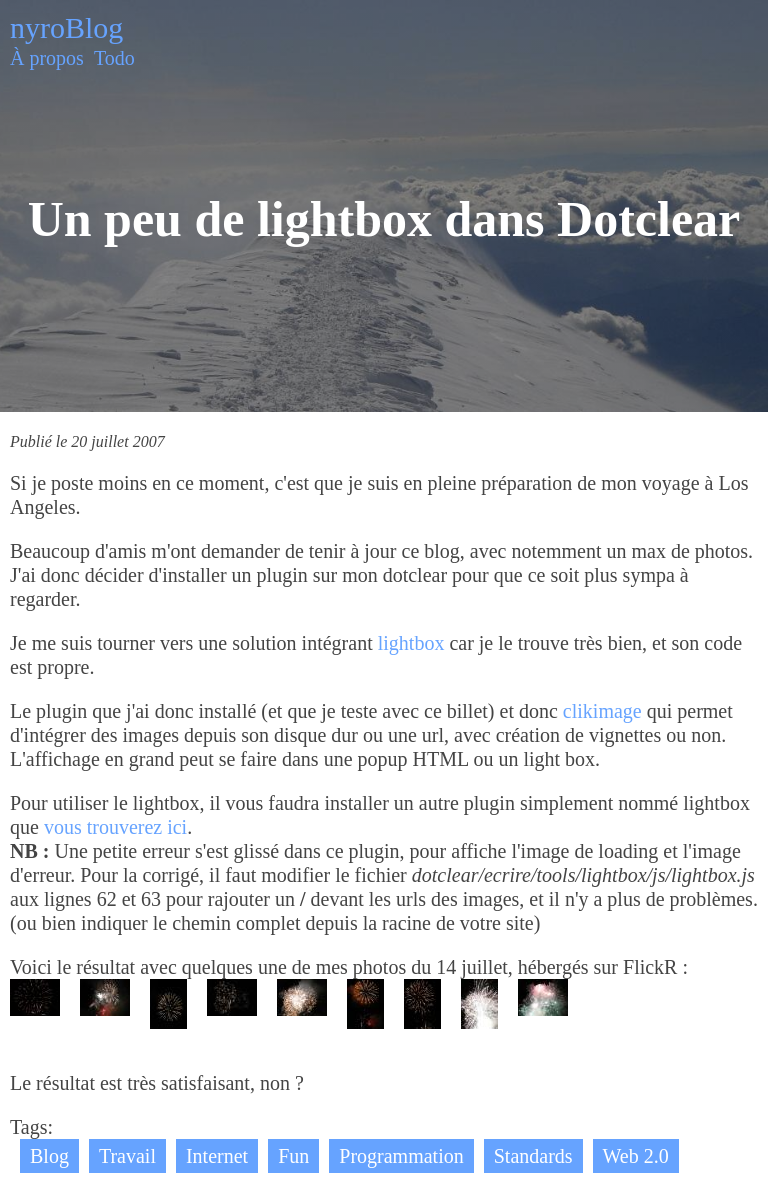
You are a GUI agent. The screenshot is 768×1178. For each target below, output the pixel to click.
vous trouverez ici (115, 827)
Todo (114, 58)
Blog (49, 1156)
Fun (293, 1156)
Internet (217, 1156)
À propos (47, 58)
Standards (533, 1156)
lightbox (411, 643)
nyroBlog (66, 27)
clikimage (602, 711)
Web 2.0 (636, 1156)
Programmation (401, 1156)
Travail (127, 1156)
